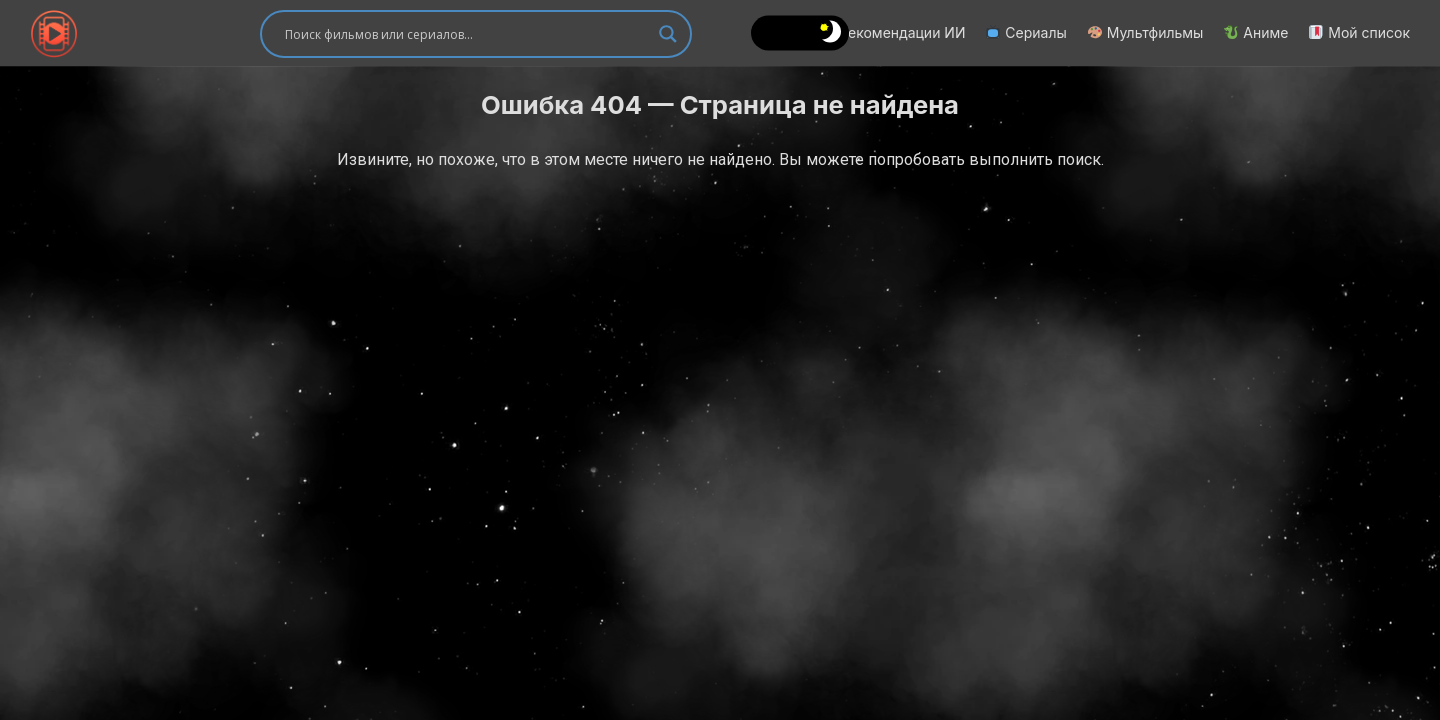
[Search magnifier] (668, 34)
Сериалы (1026, 32)
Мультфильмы (1146, 32)
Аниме (1256, 32)
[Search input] (467, 34)
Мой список (1359, 32)
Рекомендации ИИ (892, 32)
